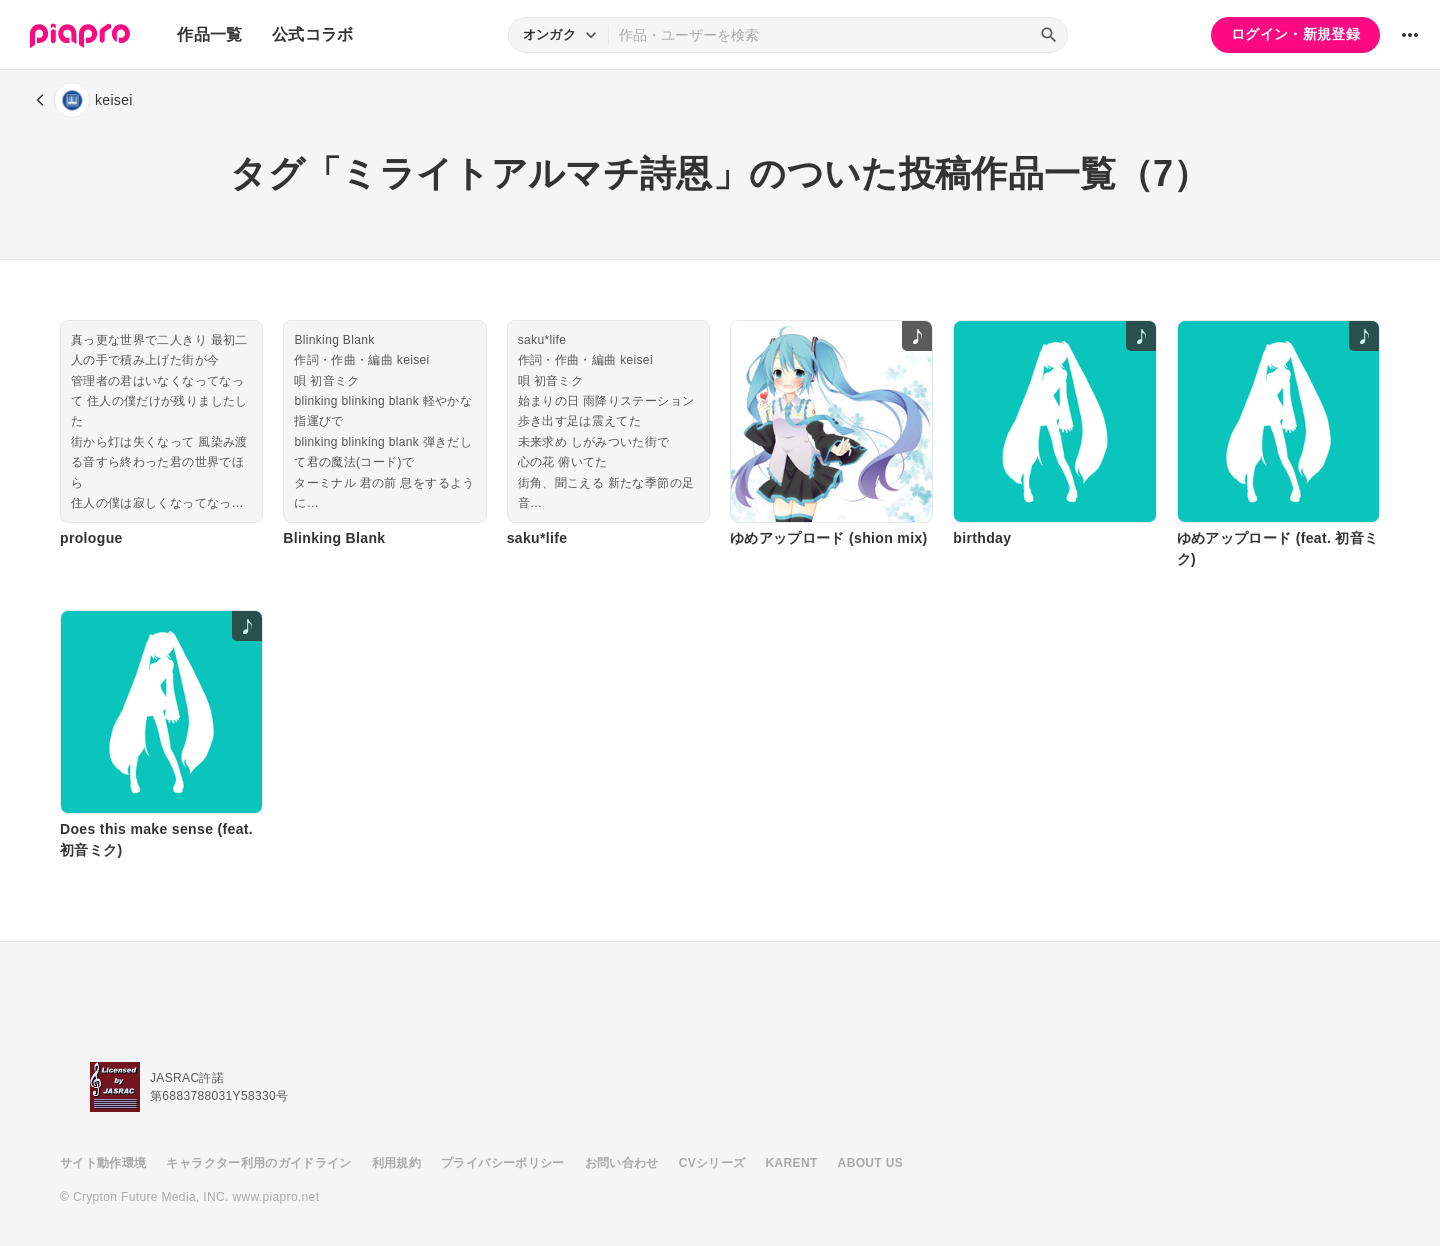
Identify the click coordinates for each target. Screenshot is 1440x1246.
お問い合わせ (622, 1163)
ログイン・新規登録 (1295, 34)
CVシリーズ (712, 1163)
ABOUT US (870, 1163)
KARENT (792, 1163)
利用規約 (396, 1163)
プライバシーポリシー (503, 1163)
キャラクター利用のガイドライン (258, 1163)
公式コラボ (313, 34)
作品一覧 (209, 34)
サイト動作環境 (103, 1163)
